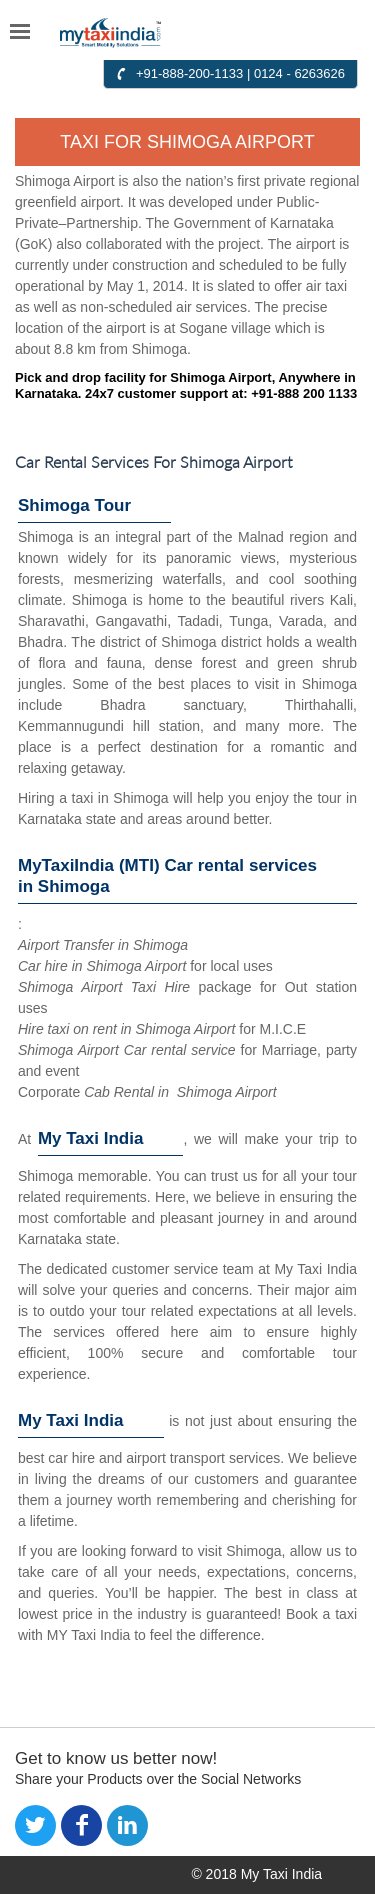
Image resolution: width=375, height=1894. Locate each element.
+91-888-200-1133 (189, 73)
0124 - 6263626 (299, 73)
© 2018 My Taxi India (256, 1874)
